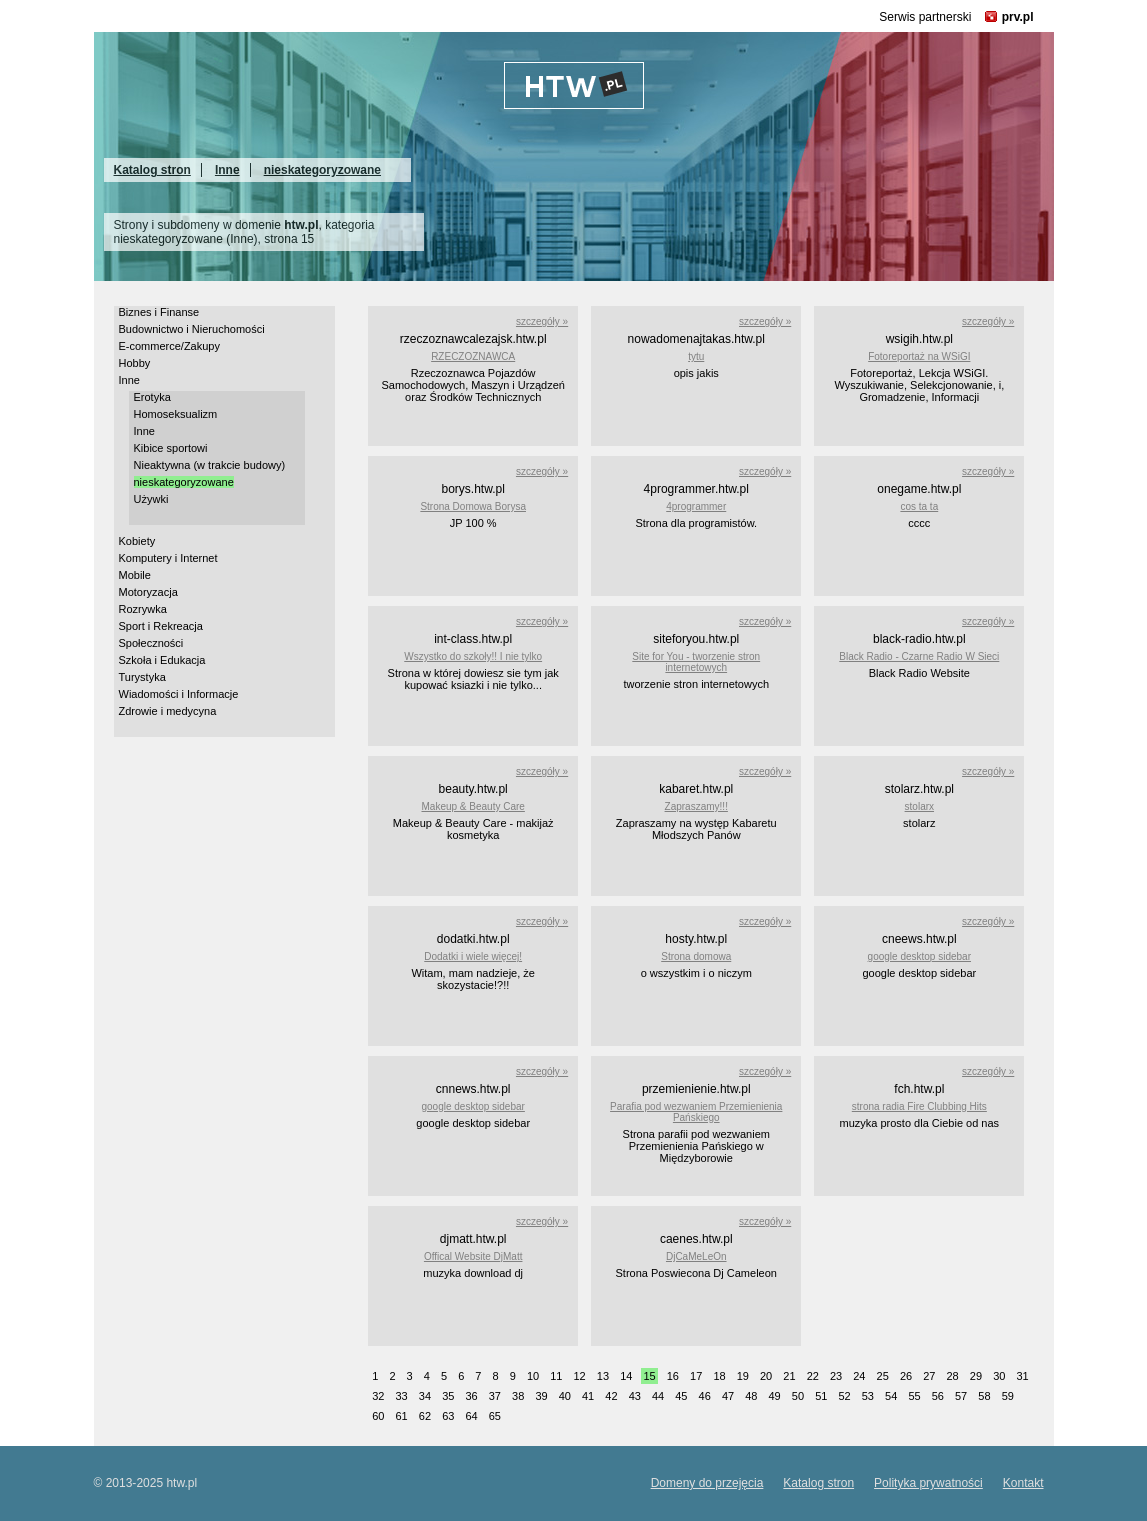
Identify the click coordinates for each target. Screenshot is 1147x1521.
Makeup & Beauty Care (472, 806)
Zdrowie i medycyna (168, 711)
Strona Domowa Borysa (473, 506)
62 (425, 1416)
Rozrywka (143, 609)
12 (580, 1376)
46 (705, 1396)
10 (533, 1376)
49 (775, 1396)
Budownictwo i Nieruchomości (192, 329)
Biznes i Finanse (159, 312)
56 (938, 1396)
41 (588, 1396)
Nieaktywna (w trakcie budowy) (210, 465)
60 (378, 1416)
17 (696, 1376)
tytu (696, 356)
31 (1022, 1376)
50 (798, 1396)
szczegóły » (542, 321)
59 (1008, 1396)
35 (448, 1396)
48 (751, 1396)
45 (681, 1396)
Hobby (135, 363)
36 (471, 1396)
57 (961, 1396)
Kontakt (1023, 1483)
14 (626, 1376)
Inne (227, 170)
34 (425, 1396)
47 (728, 1396)
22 (813, 1376)
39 (541, 1396)
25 (883, 1376)
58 (984, 1396)
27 (929, 1376)
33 (402, 1396)
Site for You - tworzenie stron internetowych (696, 662)
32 (378, 1396)
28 (953, 1376)
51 (821, 1396)
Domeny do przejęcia (707, 1483)
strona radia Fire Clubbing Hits (919, 1106)
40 (565, 1396)
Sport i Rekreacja (161, 626)
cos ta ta (919, 506)
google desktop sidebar (919, 956)
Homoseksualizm (176, 414)
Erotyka (152, 397)
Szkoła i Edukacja (162, 660)
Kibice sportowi (171, 448)
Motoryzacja (148, 592)
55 (914, 1396)
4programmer (696, 506)
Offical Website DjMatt (473, 1256)
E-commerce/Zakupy (169, 346)
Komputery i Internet (168, 558)
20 (766, 1376)
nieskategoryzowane (322, 170)
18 (719, 1376)
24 (859, 1376)
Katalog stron (152, 170)
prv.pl (1018, 17)
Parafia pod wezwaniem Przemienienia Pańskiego (696, 1112)
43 (635, 1396)
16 (673, 1376)
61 (402, 1416)
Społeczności (151, 643)
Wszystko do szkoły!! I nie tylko (473, 656)
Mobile (135, 575)
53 (868, 1396)
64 (471, 1416)
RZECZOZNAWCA (473, 356)
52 (844, 1396)
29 (976, 1376)
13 (603, 1376)
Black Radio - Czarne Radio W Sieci (919, 656)
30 (999, 1376)
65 (495, 1416)
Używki (151, 499)
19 (743, 1376)
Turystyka (142, 677)
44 (658, 1396)
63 (448, 1416)
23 (836, 1376)
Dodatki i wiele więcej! (473, 956)
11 (556, 1376)
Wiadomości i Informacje (179, 694)
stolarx (919, 806)
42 (611, 1396)
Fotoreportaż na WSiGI (919, 356)
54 (891, 1396)
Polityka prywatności (928, 1483)
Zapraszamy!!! (696, 806)
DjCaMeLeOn (696, 1256)
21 (789, 1376)
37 (495, 1396)
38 (518, 1396)
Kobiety (137, 541)
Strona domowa (696, 956)
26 (906, 1376)
